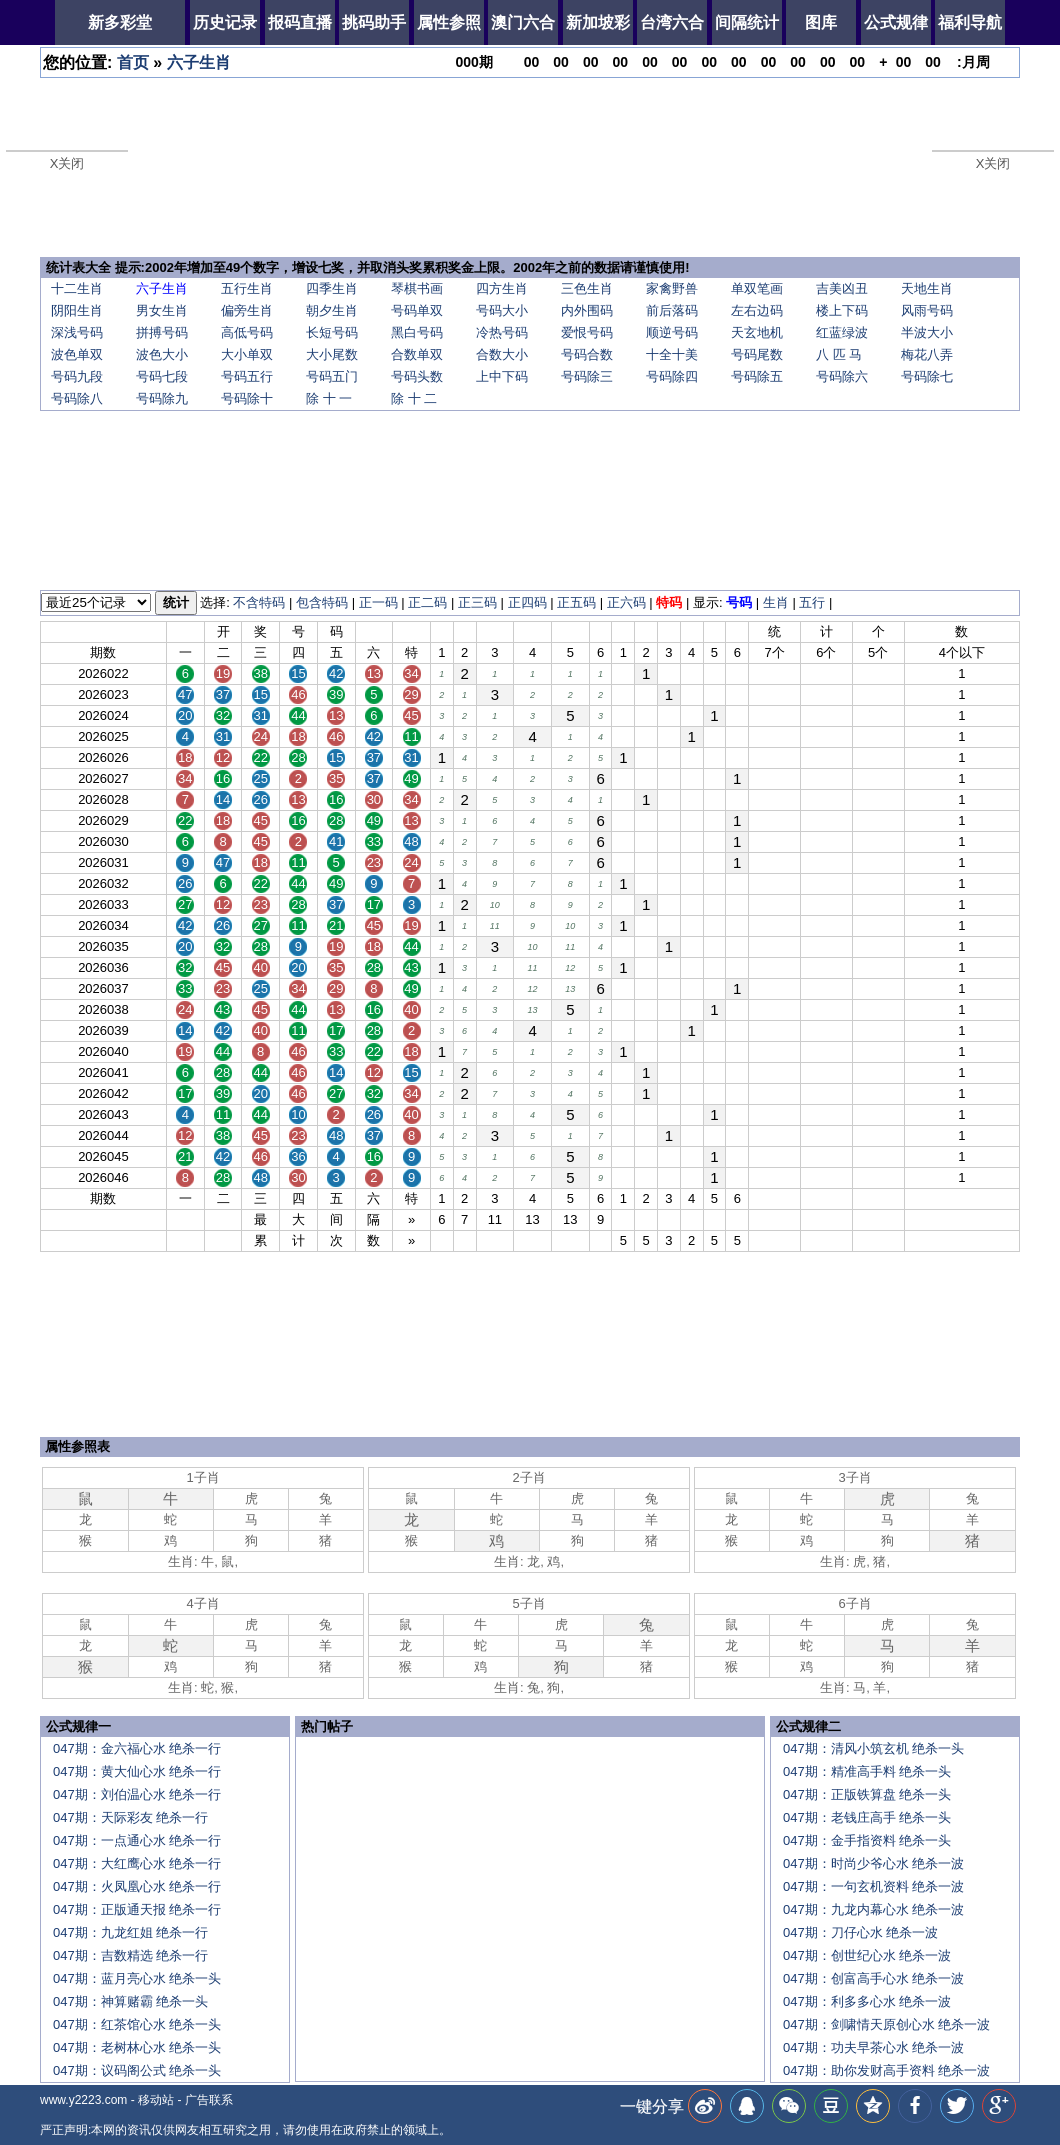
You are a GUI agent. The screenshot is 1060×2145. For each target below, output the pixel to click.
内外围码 (587, 310)
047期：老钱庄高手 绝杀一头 (867, 1817)
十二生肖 (77, 288)
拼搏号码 (162, 332)
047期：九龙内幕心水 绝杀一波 (873, 1909)
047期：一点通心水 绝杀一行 (137, 1840)
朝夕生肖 (332, 310)
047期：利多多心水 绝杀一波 (867, 2001)
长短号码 (332, 332)
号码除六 (842, 376)
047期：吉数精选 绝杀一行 (130, 1955)
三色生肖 (587, 288)
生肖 (776, 602)
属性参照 (449, 22)
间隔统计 (747, 22)
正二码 (427, 602)
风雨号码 (927, 310)
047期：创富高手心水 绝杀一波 (873, 1978)
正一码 (378, 602)
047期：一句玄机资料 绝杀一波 (873, 1886)
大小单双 (247, 354)
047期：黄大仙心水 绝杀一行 (137, 1771)
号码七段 (162, 376)
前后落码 (672, 310)
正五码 (576, 602)
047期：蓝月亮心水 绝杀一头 (137, 1978)
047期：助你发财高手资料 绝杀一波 (886, 2070)
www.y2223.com (83, 2100)
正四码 (527, 602)
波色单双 (77, 354)
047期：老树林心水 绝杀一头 (137, 2047)
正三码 (477, 602)
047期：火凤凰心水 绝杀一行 (137, 1886)
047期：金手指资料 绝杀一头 (867, 1840)
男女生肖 (162, 310)
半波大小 (927, 332)
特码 (669, 602)
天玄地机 (757, 332)
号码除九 (162, 398)
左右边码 (757, 310)
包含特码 (322, 602)
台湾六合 (672, 22)
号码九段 (77, 376)
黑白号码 (417, 332)
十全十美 (672, 354)
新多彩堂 (120, 22)
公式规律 (896, 22)
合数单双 (417, 354)
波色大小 (162, 354)
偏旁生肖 (247, 310)
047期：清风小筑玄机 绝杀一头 (873, 1748)
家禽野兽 (672, 288)
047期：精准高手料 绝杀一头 (867, 1771)
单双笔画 (757, 288)
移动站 (156, 2100)
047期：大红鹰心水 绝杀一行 (137, 1863)
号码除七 (927, 376)
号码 (739, 602)
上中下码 (502, 376)
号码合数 (587, 354)
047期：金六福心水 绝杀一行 (137, 1748)
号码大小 (502, 310)
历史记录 (225, 22)
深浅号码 (77, 332)
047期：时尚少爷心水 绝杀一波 (873, 1863)
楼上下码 (842, 310)
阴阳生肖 (77, 310)
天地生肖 (927, 288)
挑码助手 (374, 22)
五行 (812, 602)
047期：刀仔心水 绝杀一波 (860, 1932)
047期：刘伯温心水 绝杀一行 (137, 1794)
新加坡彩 (598, 22)
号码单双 (417, 310)
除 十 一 (329, 398)
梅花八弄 (927, 354)
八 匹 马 (839, 354)
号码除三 (587, 376)
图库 (821, 22)
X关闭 (67, 163)
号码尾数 (757, 354)
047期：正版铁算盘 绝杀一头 (867, 1794)
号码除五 (757, 376)
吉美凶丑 (842, 288)
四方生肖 (502, 288)
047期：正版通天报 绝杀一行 (137, 1909)
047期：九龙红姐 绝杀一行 (130, 1932)
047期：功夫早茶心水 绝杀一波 (873, 2047)
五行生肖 (247, 288)
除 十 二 (414, 398)
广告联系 (209, 2100)
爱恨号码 (587, 332)
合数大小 (502, 354)
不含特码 (259, 602)
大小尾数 (332, 354)
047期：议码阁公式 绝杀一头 (137, 2070)
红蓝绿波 (842, 332)
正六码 (626, 602)
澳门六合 (523, 22)
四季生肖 (332, 288)
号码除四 (672, 376)
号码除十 (247, 398)
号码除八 (77, 398)
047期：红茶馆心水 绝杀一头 (137, 2024)
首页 (133, 62)
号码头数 (417, 376)
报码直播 (300, 22)
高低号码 (247, 332)
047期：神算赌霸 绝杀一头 (130, 2001)
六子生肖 (199, 62)
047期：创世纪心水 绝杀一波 (867, 1955)
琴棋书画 (417, 288)
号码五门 (332, 376)
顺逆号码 (672, 332)
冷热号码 (502, 332)
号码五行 (247, 376)
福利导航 (970, 22)
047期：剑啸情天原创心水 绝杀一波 (886, 2024)
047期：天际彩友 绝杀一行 (130, 1817)
